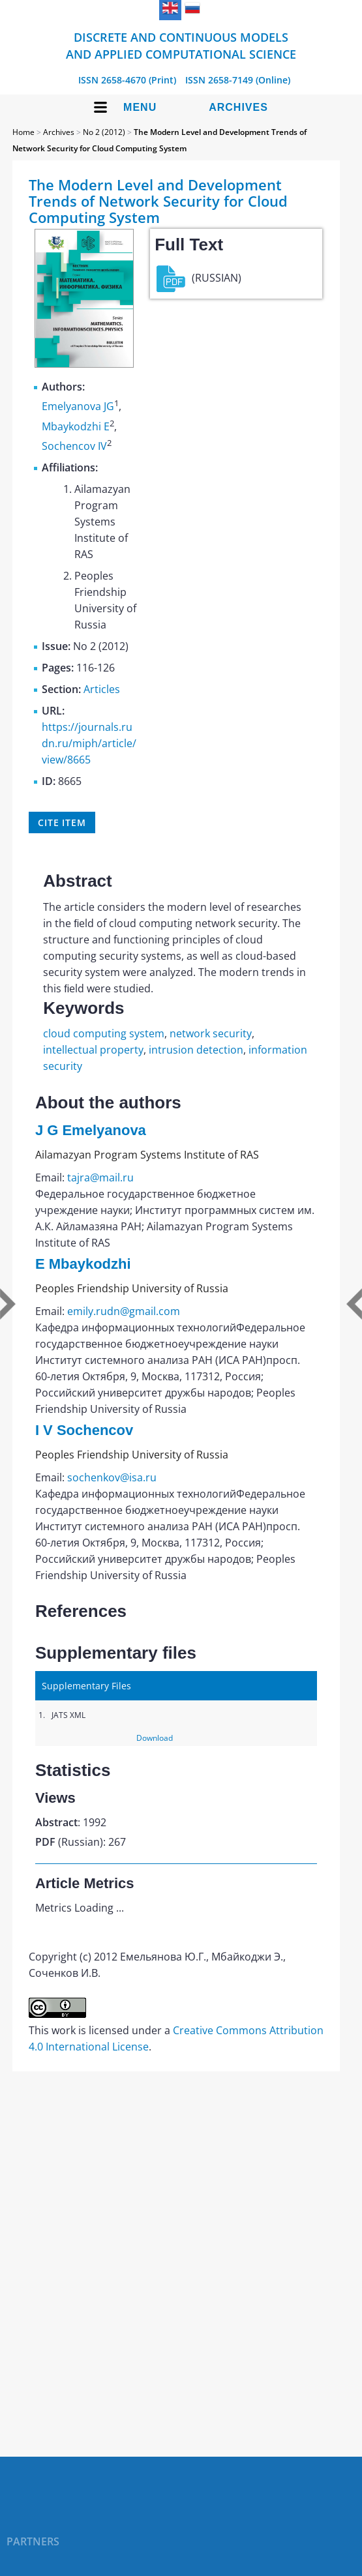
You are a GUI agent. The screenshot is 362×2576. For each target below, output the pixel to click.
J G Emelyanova (90, 1130)
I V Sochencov (84, 1430)
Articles (101, 689)
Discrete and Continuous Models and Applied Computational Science (181, 45)
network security (211, 1033)
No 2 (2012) (104, 132)
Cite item (62, 822)
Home (23, 132)
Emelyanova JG (78, 407)
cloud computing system (103, 1033)
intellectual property (93, 1050)
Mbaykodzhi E (76, 426)
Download (154, 1737)
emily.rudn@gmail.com (123, 1311)
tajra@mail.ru (100, 1177)
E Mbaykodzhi (83, 1264)
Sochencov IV (74, 446)
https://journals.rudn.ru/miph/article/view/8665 (89, 743)
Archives (238, 107)
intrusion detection (196, 1050)
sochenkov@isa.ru (112, 1477)
